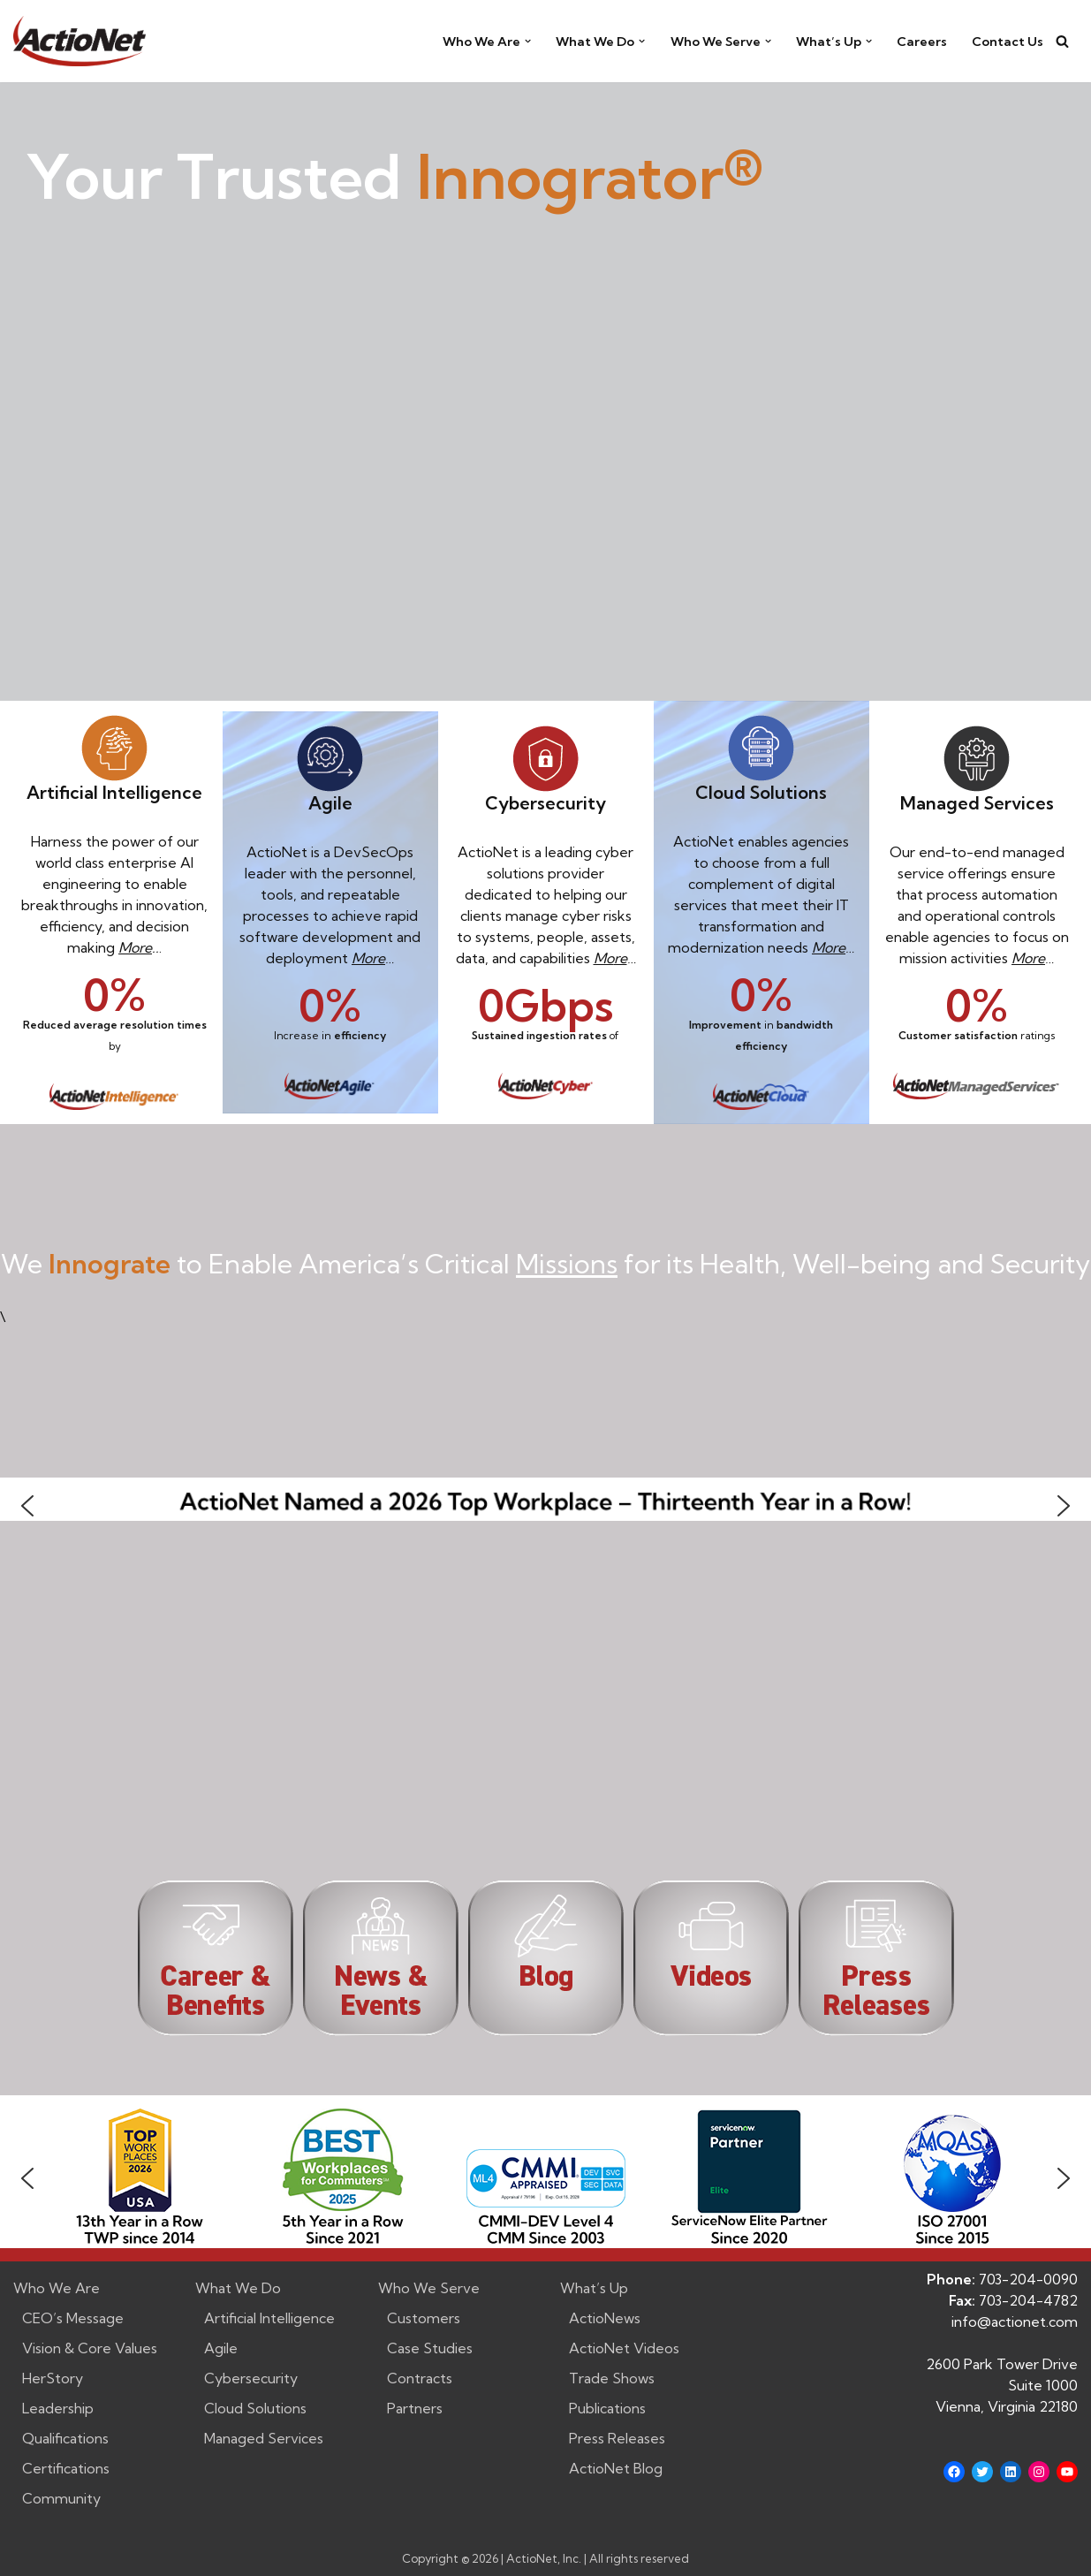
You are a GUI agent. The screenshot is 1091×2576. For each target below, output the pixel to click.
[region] (545, 2178)
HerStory (52, 2378)
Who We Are (56, 2288)
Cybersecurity (251, 2378)
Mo (604, 958)
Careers (922, 41)
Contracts (419, 2378)
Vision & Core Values (89, 2348)
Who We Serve (429, 2288)
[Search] (1062, 41)
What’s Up (594, 2288)
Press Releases (617, 2438)
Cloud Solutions (255, 2408)
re (620, 958)
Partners (415, 2408)
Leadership (58, 2408)
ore (374, 958)
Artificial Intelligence (269, 2318)
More (135, 947)
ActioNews (604, 2318)
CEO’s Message (73, 2318)
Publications (607, 2408)
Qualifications (65, 2438)
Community (61, 2498)
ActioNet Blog (616, 2468)
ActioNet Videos (624, 2348)
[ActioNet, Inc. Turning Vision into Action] (79, 41)
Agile (221, 2348)
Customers (423, 2318)
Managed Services (263, 2438)
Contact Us (1007, 41)
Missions (566, 1263)
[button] (528, 41)
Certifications (66, 2468)
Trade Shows (612, 2378)
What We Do (238, 2288)
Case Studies (430, 2348)
